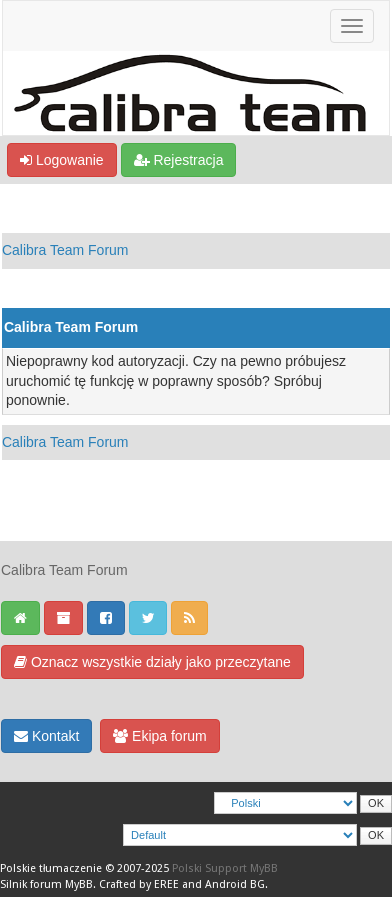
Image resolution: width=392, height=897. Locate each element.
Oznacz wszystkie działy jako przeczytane (152, 662)
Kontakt (46, 736)
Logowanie (62, 160)
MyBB (79, 884)
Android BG (235, 884)
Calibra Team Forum (65, 250)
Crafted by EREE (139, 884)
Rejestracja (179, 160)
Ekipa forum (160, 736)
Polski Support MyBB (225, 868)
